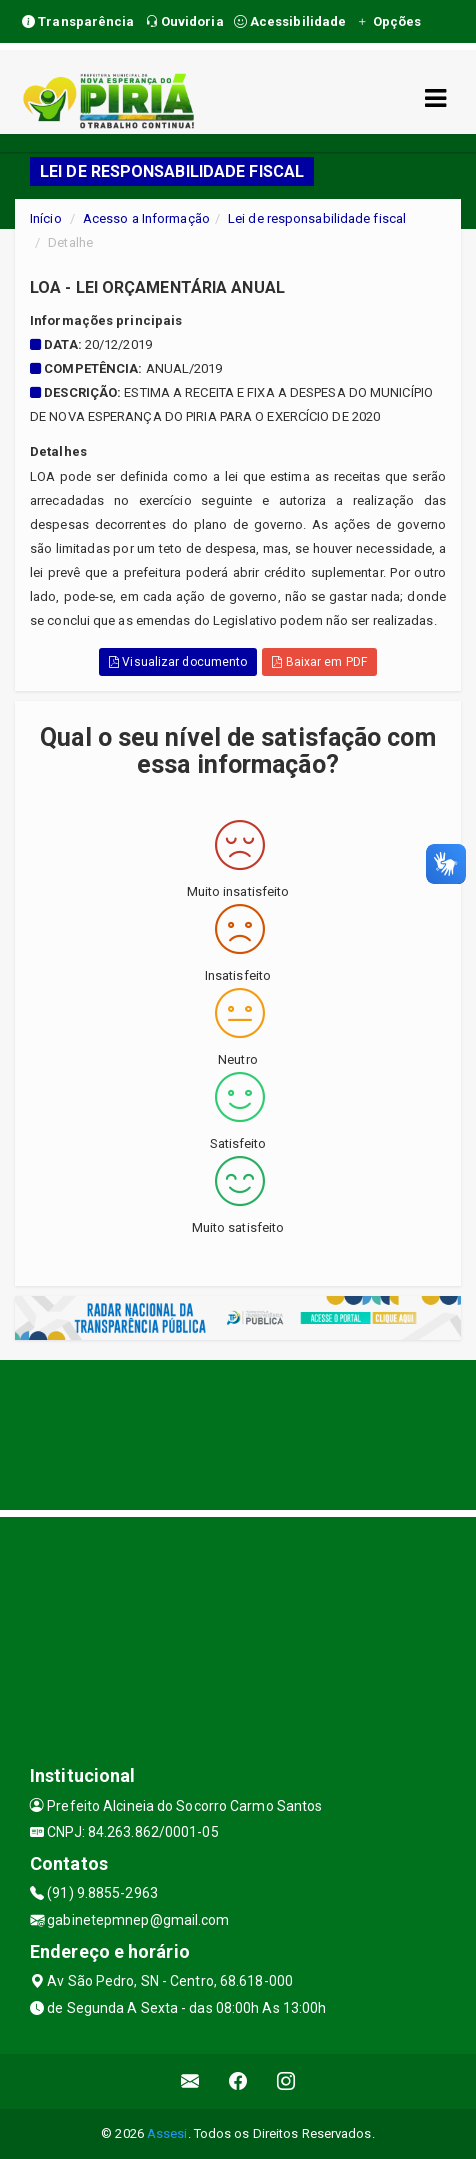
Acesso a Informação (146, 218)
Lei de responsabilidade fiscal (317, 218)
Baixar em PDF (319, 662)
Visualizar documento (178, 662)
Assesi (167, 2133)
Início (46, 218)
